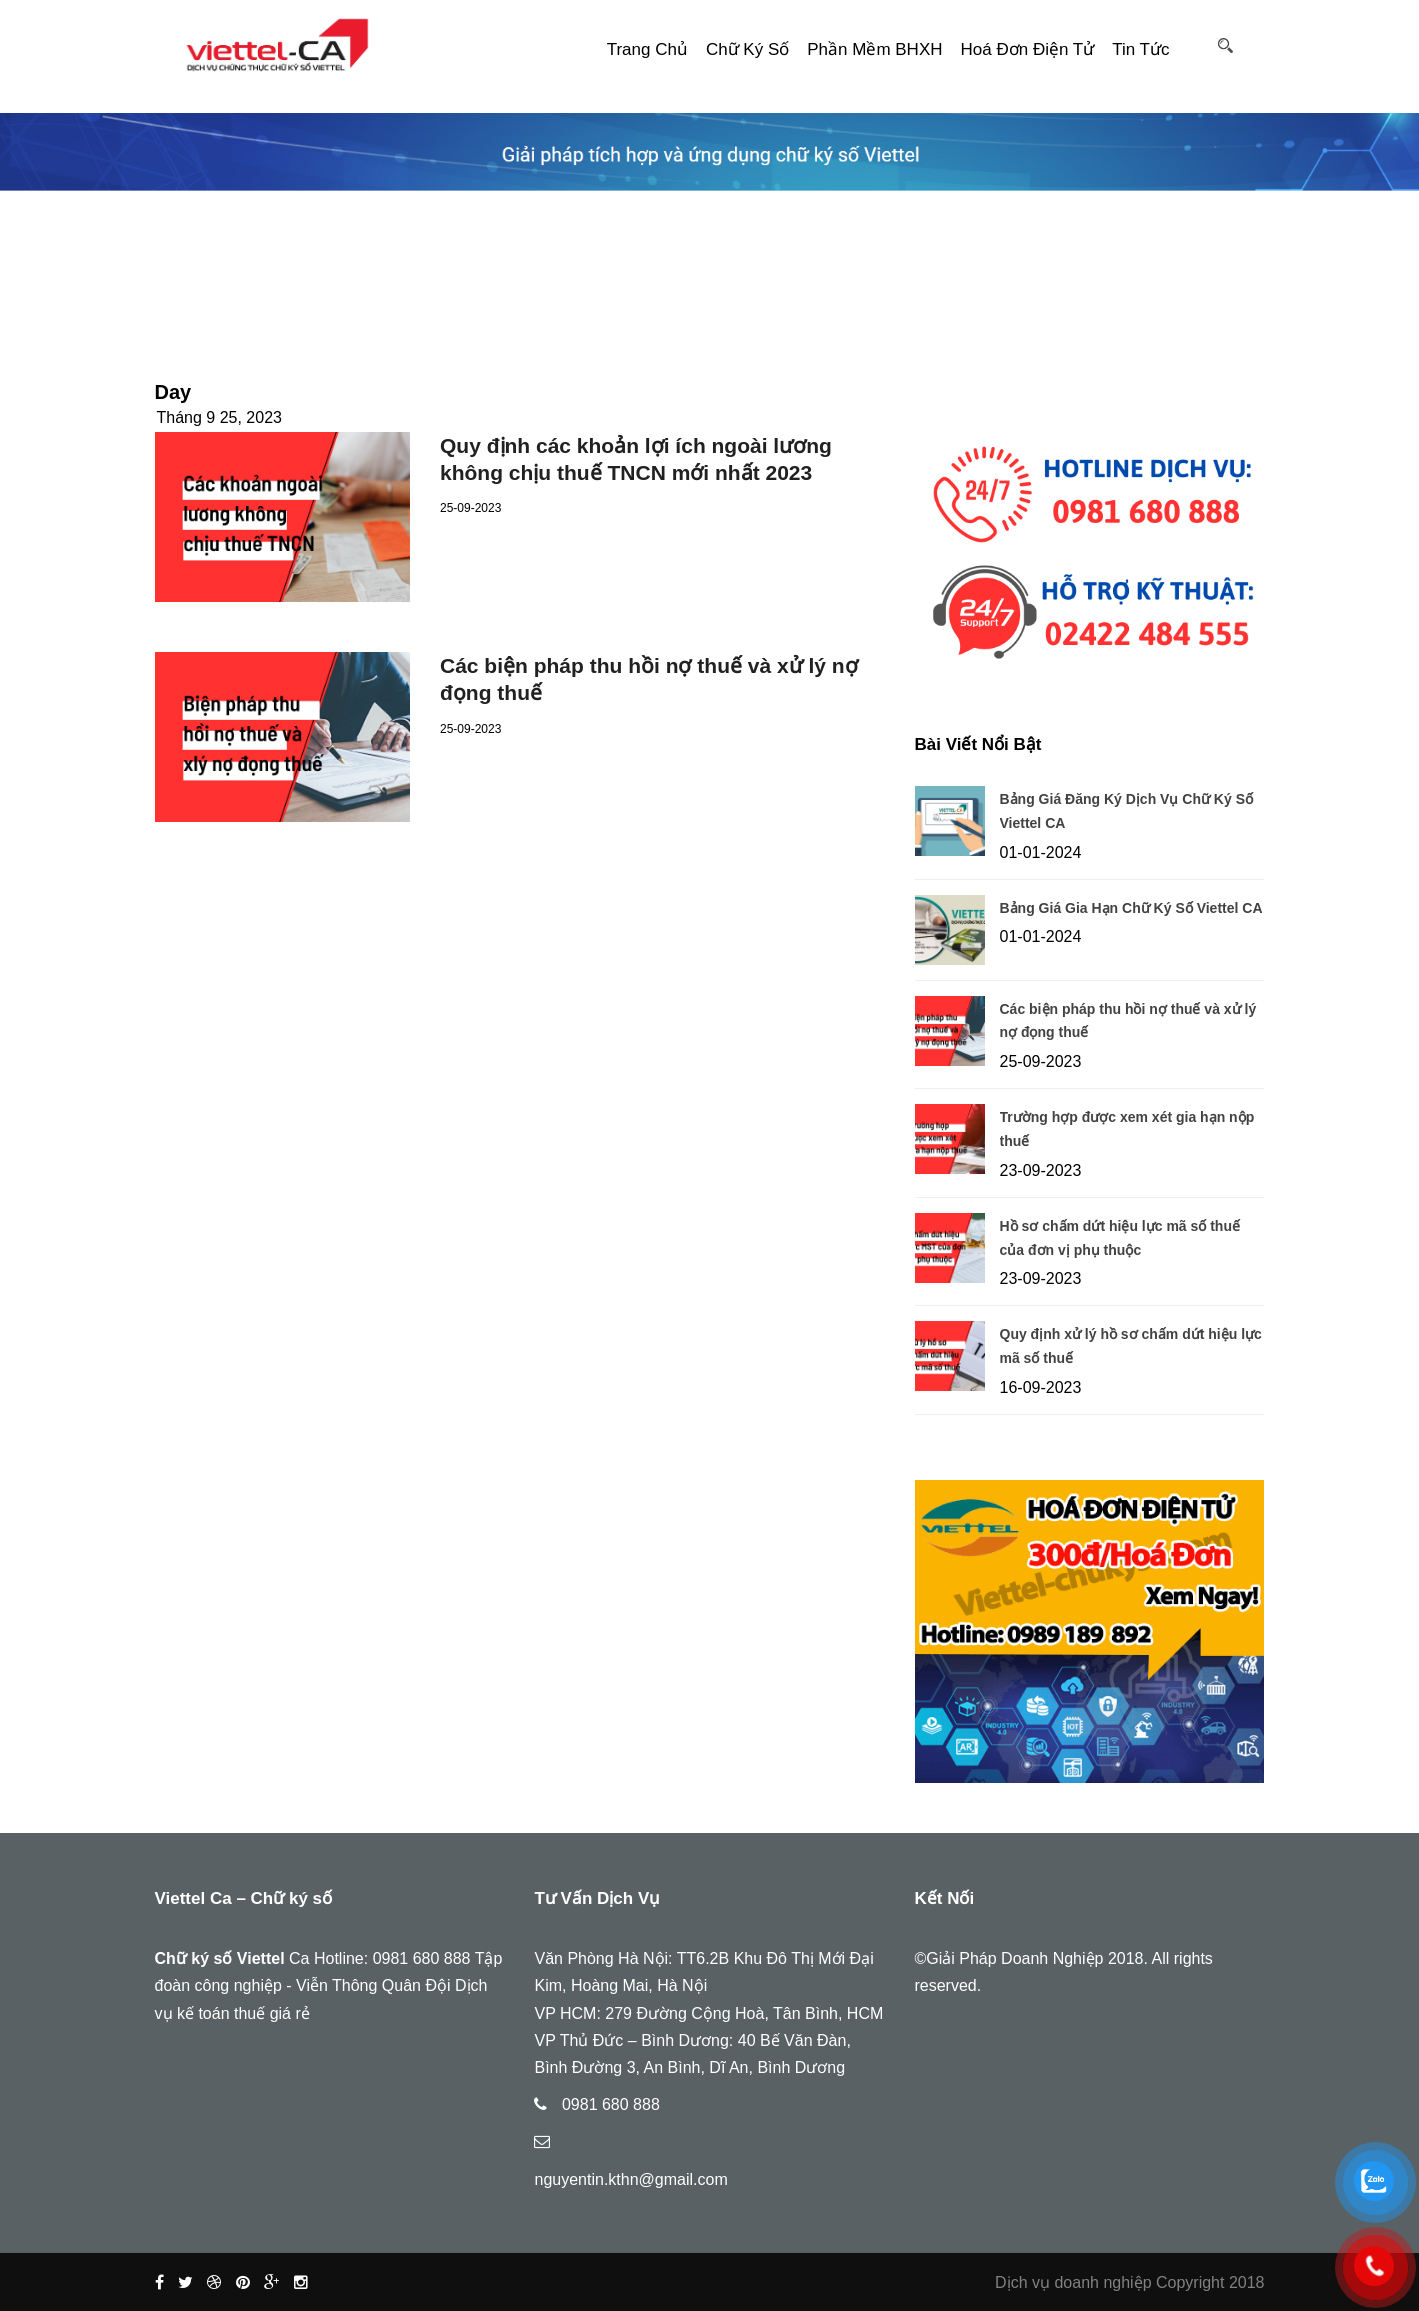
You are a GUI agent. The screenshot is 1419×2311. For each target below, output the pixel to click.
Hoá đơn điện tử (1028, 49)
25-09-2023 (470, 508)
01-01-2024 (1041, 852)
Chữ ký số (747, 49)
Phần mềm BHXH (874, 49)
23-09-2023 (1041, 1170)
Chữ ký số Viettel (220, 1958)
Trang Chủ (647, 49)
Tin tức (1140, 49)
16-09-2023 (1041, 1387)
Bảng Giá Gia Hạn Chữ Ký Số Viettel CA (1131, 908)
